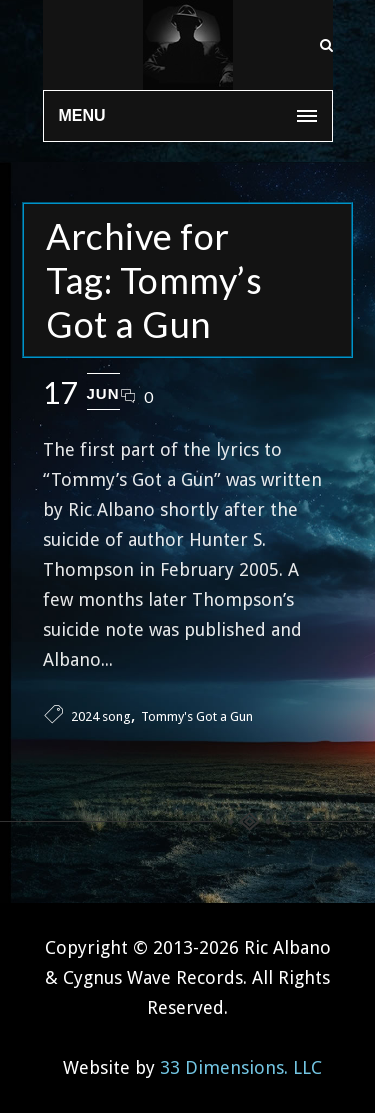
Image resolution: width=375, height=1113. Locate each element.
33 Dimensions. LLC (241, 1067)
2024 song (101, 716)
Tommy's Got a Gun (197, 716)
